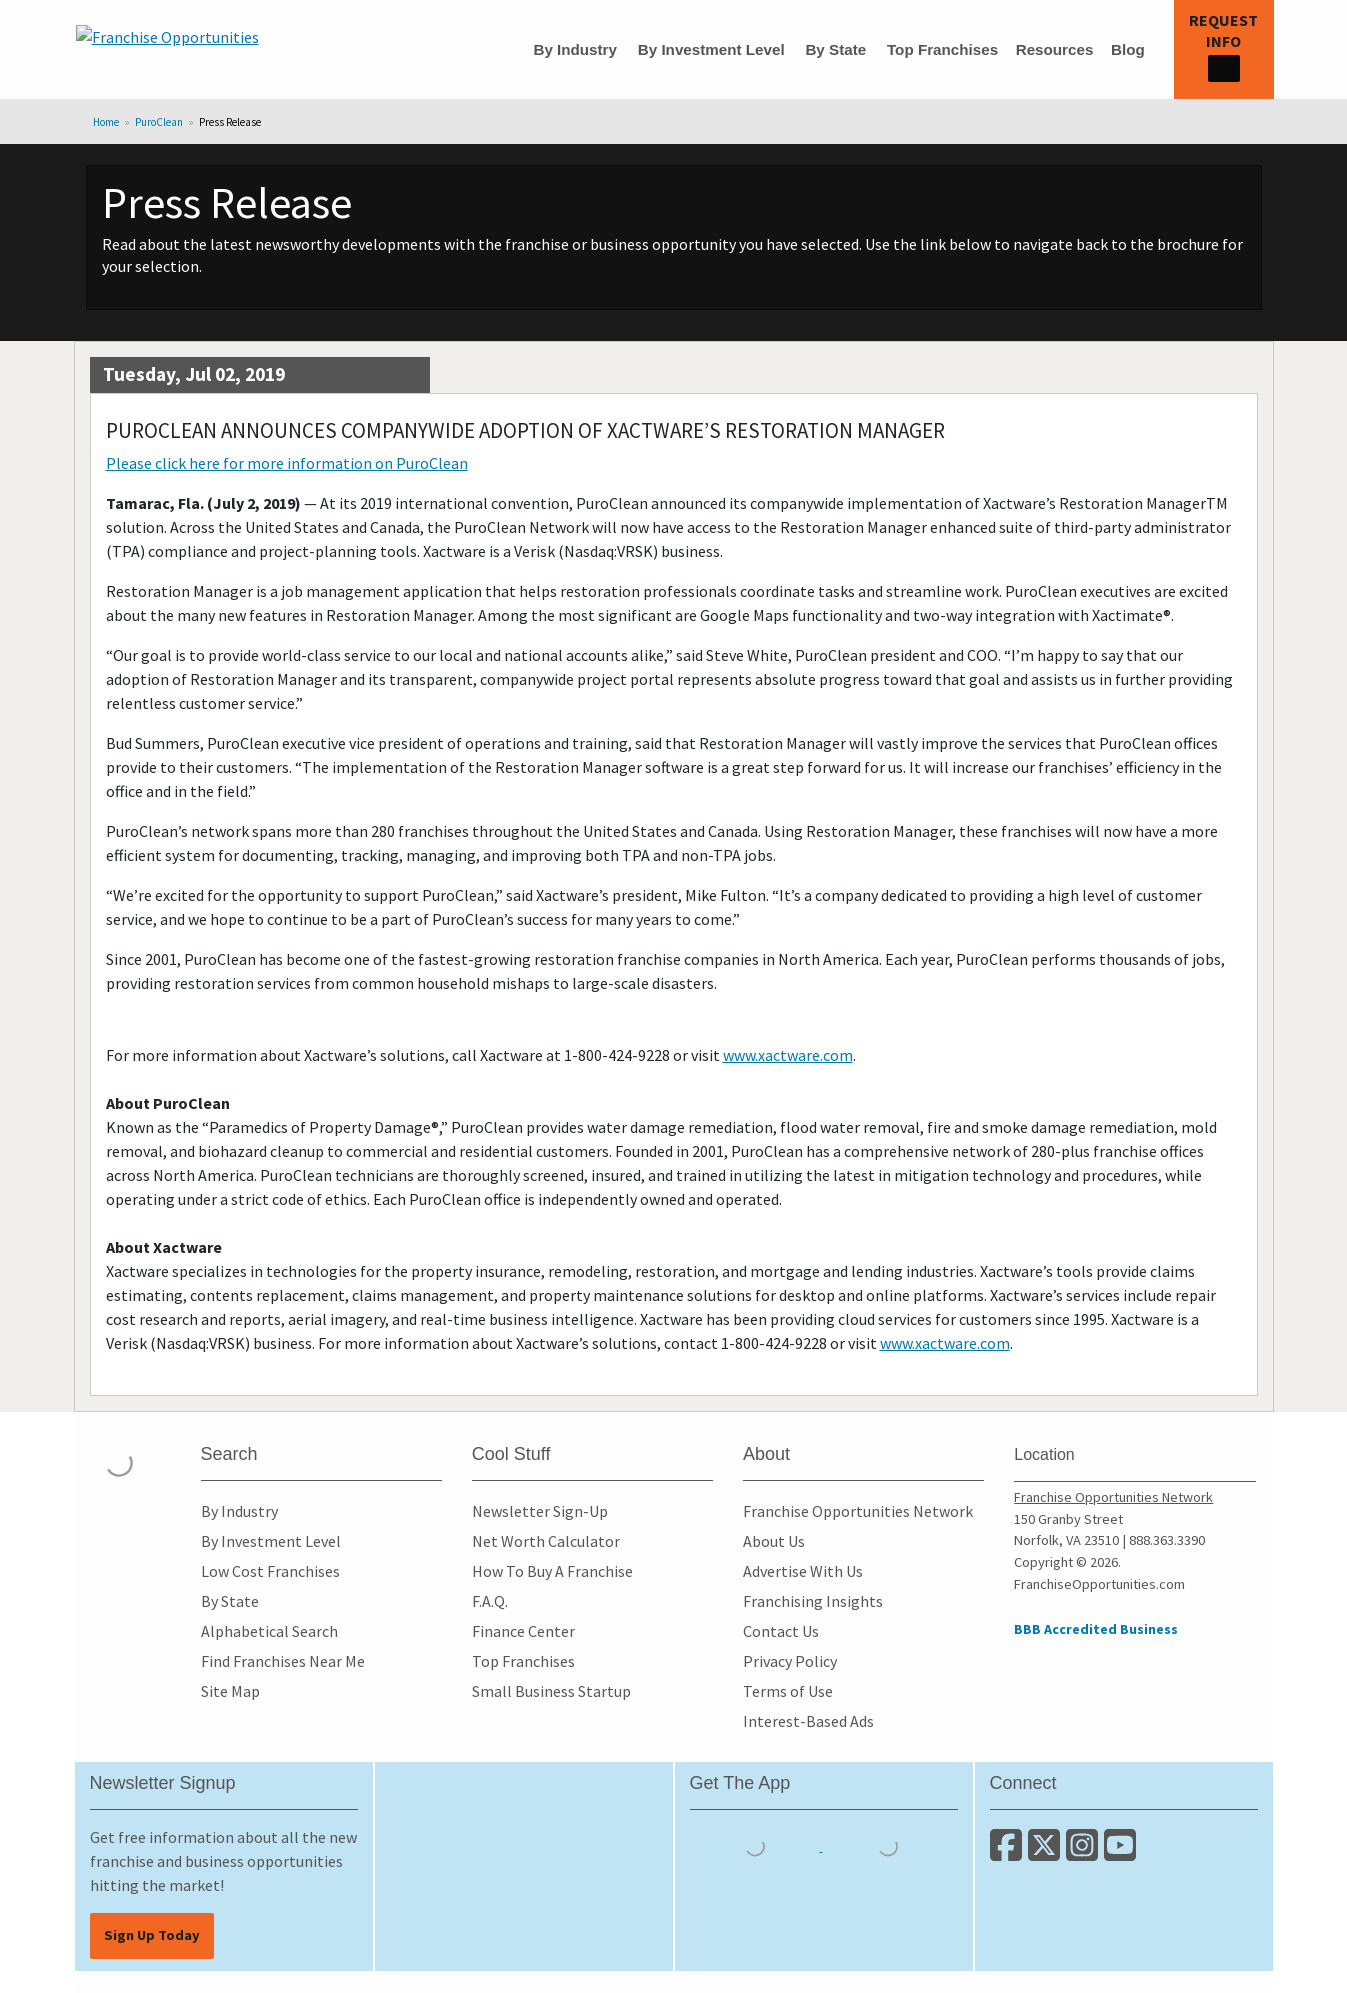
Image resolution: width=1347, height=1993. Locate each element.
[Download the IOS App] (756, 1845)
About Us (774, 1541)
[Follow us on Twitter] (1047, 1853)
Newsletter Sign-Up (540, 1511)
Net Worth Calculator (546, 1541)
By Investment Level (711, 49)
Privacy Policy (790, 1661)
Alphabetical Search (269, 1631)
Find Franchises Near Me (283, 1661)
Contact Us (781, 1631)
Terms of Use (788, 1691)
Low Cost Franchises (270, 1571)
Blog (1128, 49)
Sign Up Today (152, 1935)
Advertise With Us (803, 1571)
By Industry (575, 49)
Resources (1055, 49)
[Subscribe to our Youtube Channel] (1121, 1853)
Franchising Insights (813, 1601)
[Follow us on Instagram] (1085, 1853)
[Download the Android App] (888, 1845)
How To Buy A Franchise (552, 1571)
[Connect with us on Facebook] (1009, 1853)
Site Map (230, 1691)
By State (835, 49)
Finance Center (523, 1631)
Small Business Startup (551, 1691)
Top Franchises (942, 49)
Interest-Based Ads (808, 1721)
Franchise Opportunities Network (858, 1511)
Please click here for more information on (287, 463)
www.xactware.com (788, 1055)
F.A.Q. (490, 1601)
